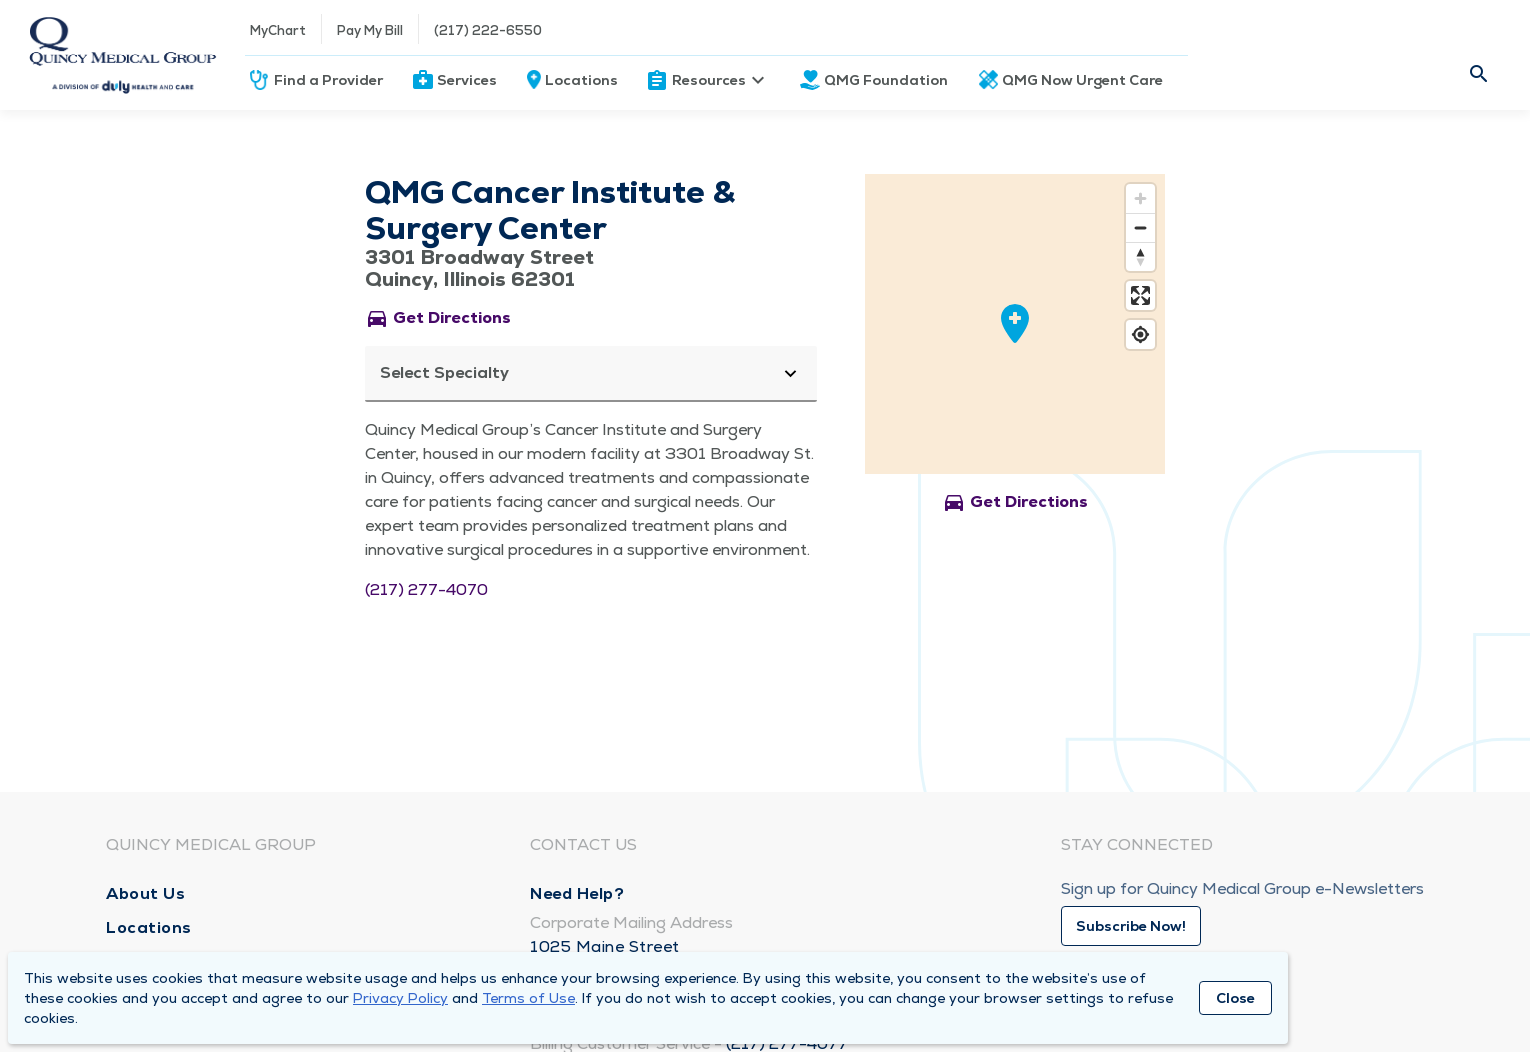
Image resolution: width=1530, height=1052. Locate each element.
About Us (145, 893)
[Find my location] (1140, 334)
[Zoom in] (1140, 198)
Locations (581, 80)
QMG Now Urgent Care (1082, 80)
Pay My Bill (370, 30)
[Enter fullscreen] (1140, 295)
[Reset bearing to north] (1140, 256)
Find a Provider (328, 80)
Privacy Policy (400, 998)
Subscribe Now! (1131, 926)
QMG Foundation (886, 80)
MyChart (278, 30)
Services (467, 80)
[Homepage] (122, 55)
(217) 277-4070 (426, 589)
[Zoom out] (1140, 227)
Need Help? (577, 893)
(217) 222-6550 (488, 30)
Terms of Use (528, 998)
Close (1235, 998)
